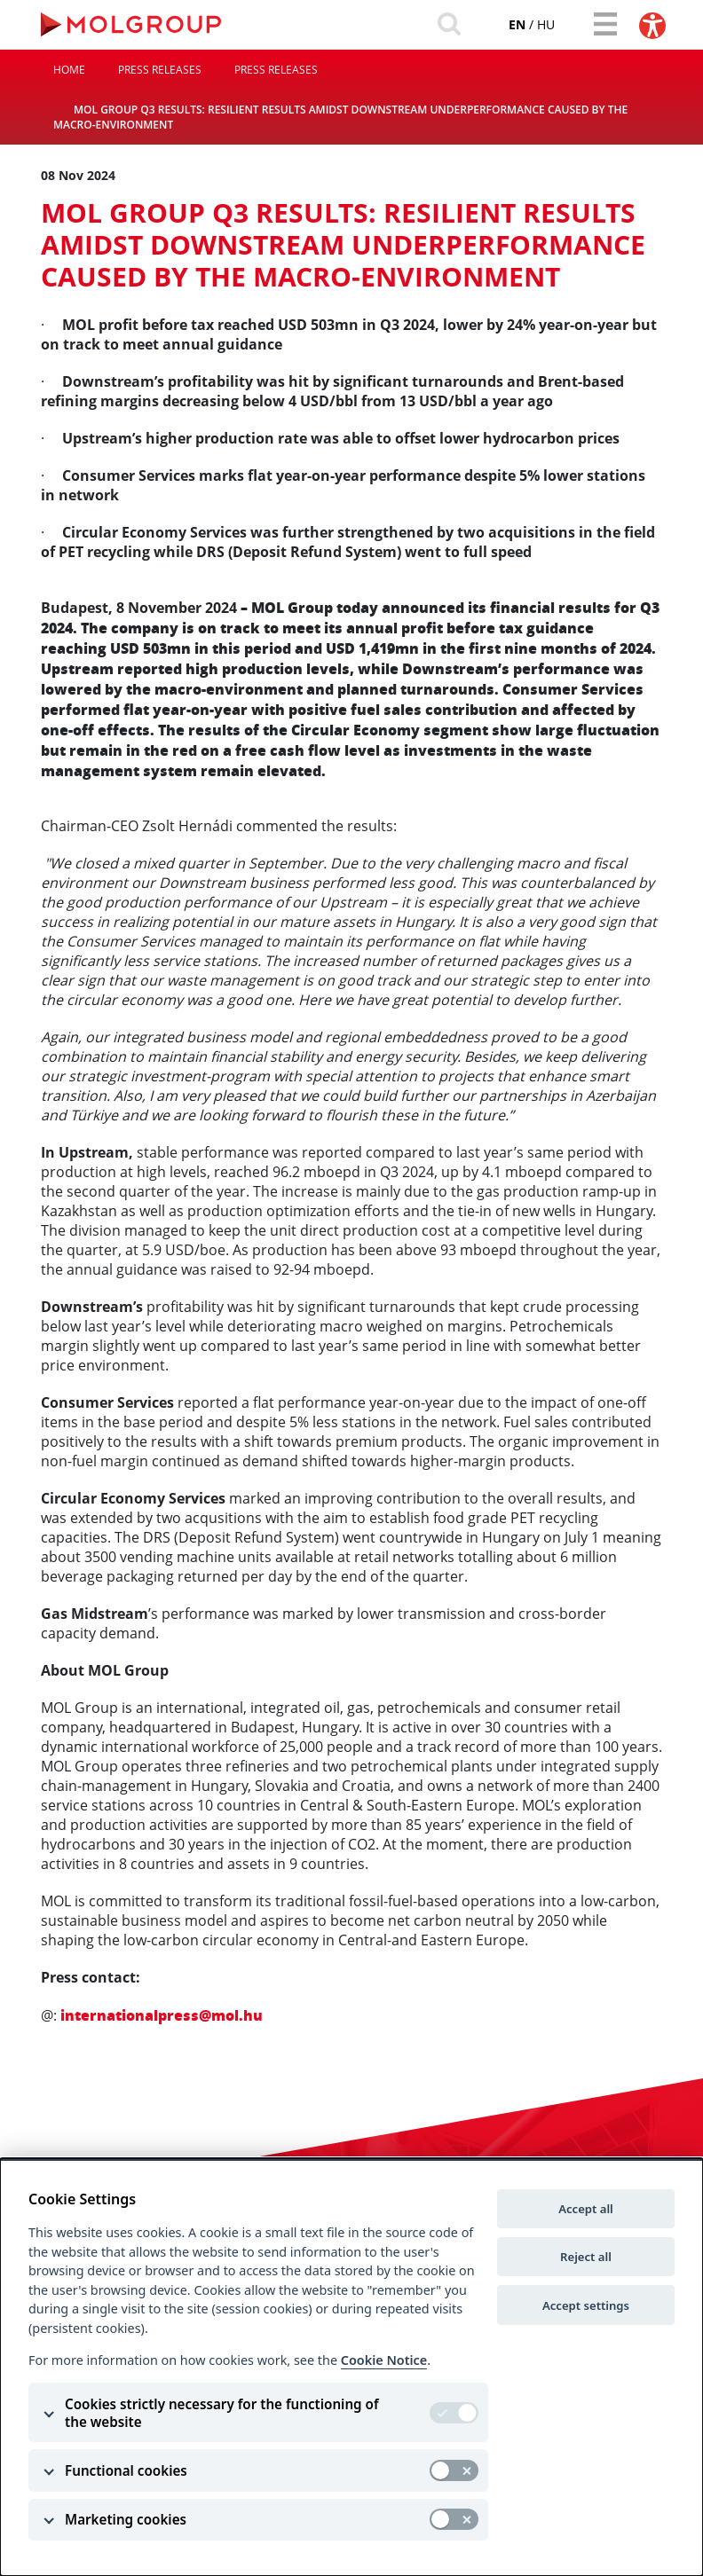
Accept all (585, 2209)
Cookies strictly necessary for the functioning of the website (222, 2413)
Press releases (159, 74)
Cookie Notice (384, 2360)
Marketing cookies (125, 2519)
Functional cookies (126, 2470)
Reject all (586, 2257)
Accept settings (585, 2305)
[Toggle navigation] (601, 24)
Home (69, 74)
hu (533, 25)
